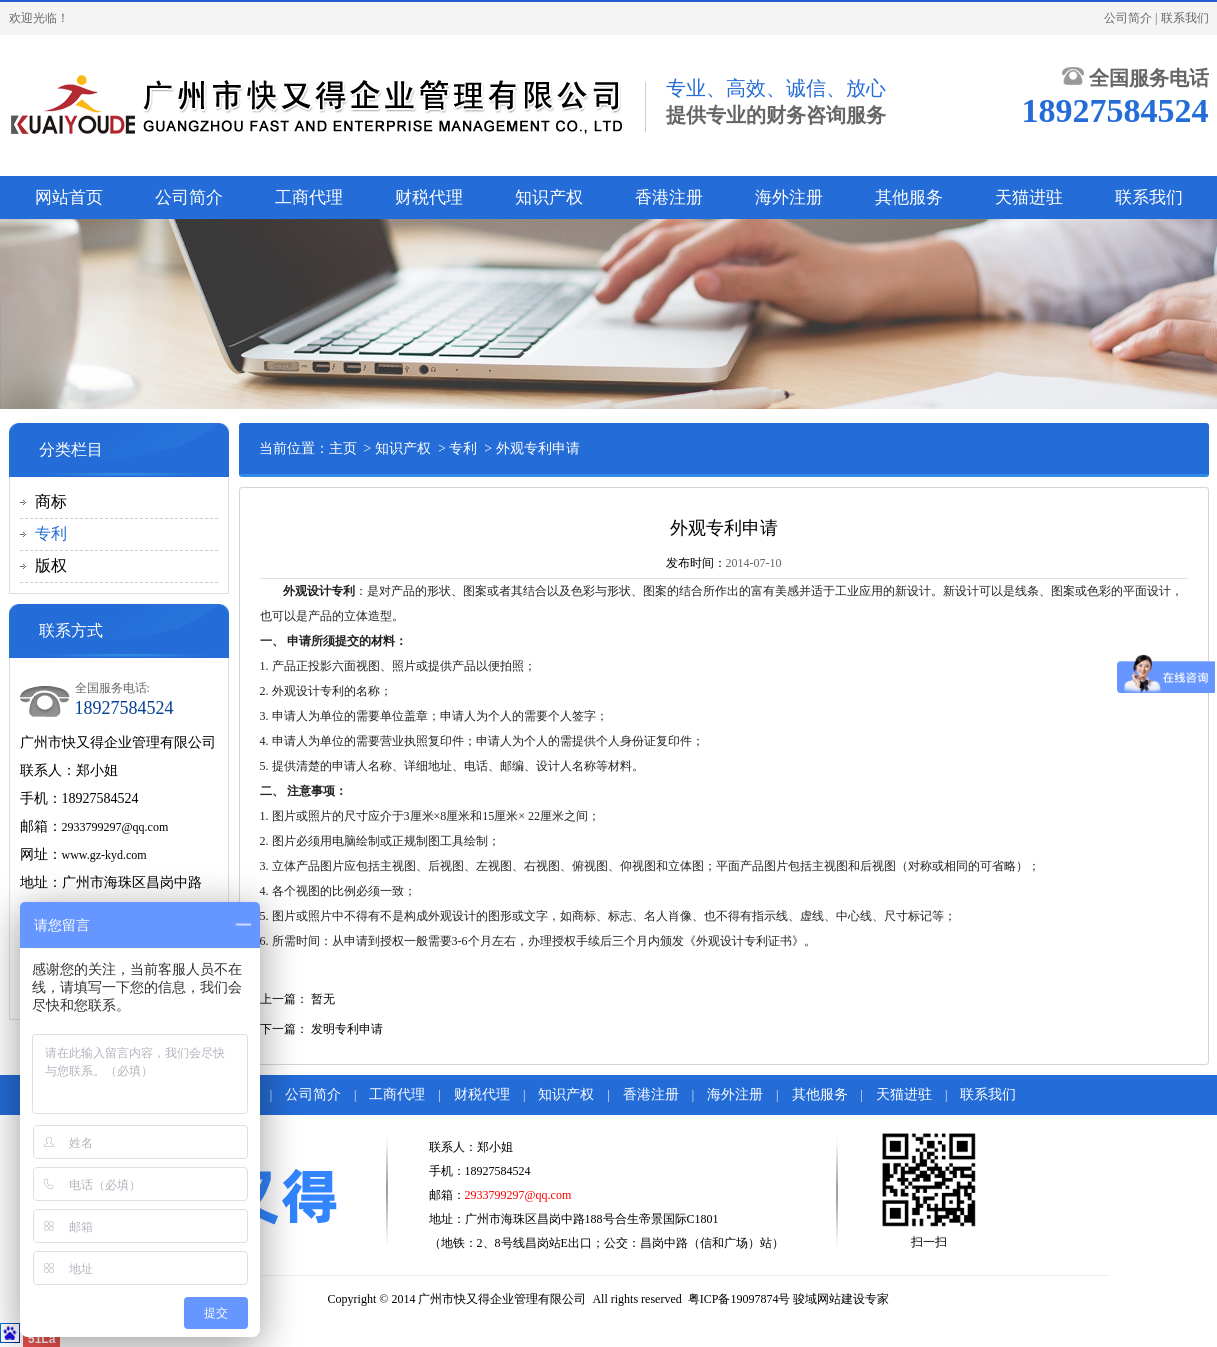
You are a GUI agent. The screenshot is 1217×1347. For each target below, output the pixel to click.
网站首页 (69, 197)
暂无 (323, 999)
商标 (51, 501)
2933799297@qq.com (115, 827)
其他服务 (909, 197)
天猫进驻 (1029, 197)
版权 (51, 565)
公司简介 (1128, 18)
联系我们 (1185, 18)
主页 (343, 448)
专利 (51, 533)
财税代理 (429, 197)
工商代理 (309, 197)
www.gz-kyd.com (104, 855)
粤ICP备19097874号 (739, 1299)
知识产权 (549, 197)
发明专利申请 (347, 1029)
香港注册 (669, 197)
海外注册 (789, 197)
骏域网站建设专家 (841, 1299)
